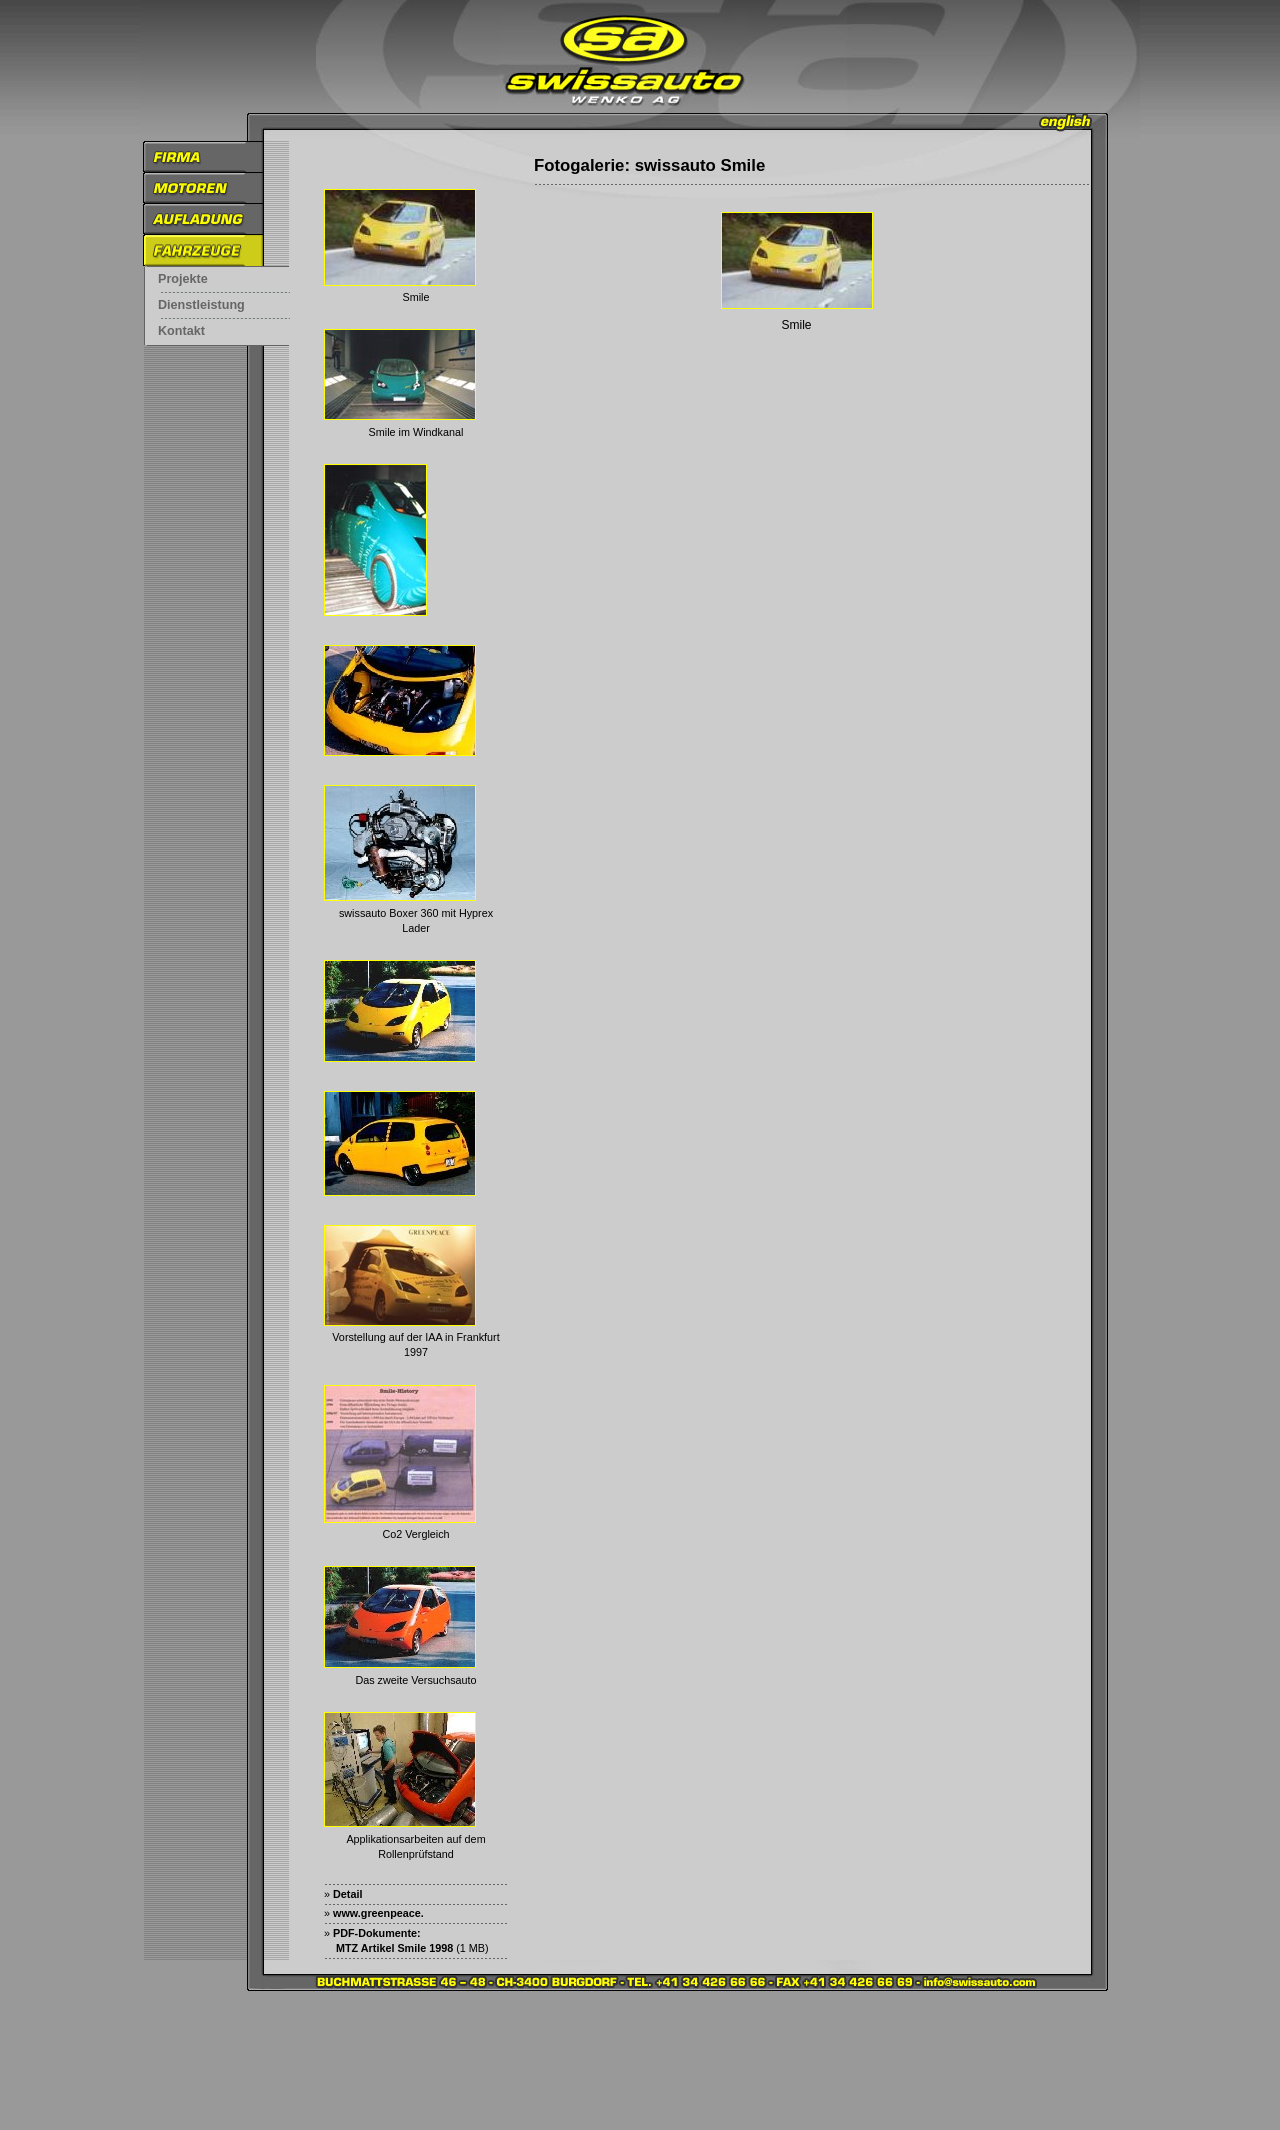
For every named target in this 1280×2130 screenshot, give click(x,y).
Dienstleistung (201, 305)
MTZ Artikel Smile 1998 (394, 1948)
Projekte (183, 279)
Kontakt (181, 331)
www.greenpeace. (378, 1913)
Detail (347, 1894)
